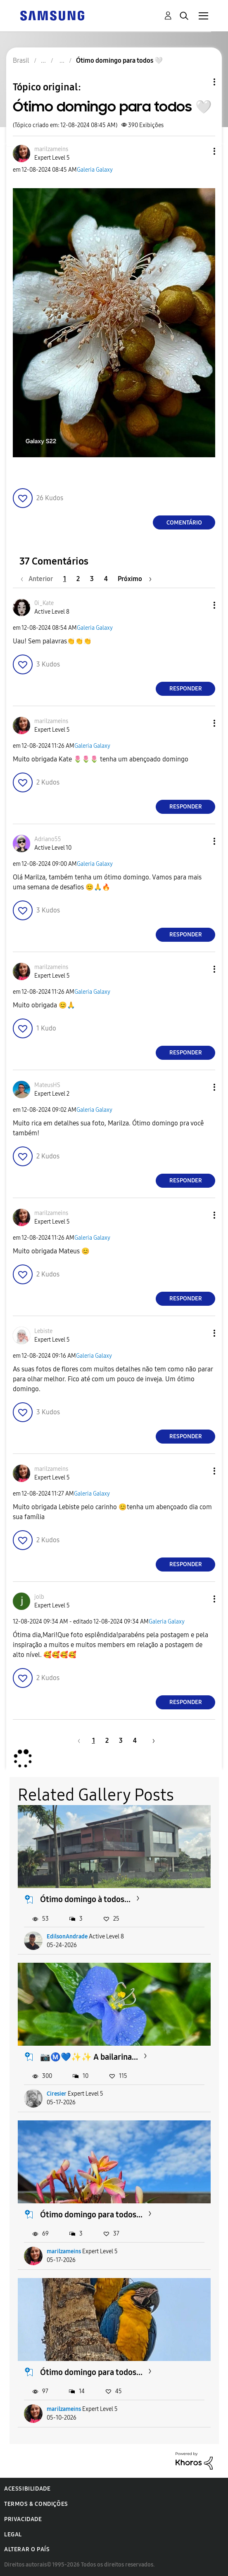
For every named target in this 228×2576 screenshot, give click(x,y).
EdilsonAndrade (67, 1936)
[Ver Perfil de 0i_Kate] (44, 603)
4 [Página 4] (106, 579)
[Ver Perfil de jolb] (39, 1596)
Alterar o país (27, 2549)
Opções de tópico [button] (200, 82)
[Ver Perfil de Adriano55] (47, 839)
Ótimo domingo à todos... (85, 1899)
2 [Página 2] (78, 579)
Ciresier (56, 2093)
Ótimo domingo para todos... (91, 2214)
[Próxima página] (134, 578)
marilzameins (64, 2251)
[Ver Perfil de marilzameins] (51, 149)
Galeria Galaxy (95, 169)
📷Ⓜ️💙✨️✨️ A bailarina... (89, 2057)
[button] (201, 151)
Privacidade (23, 2519)
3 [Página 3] (92, 579)
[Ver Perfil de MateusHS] (47, 1085)
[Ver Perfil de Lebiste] (43, 1331)
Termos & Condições (36, 2503)
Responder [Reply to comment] (185, 688)
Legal (13, 2534)
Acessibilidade (27, 2488)
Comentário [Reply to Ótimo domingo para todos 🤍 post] (184, 522)
